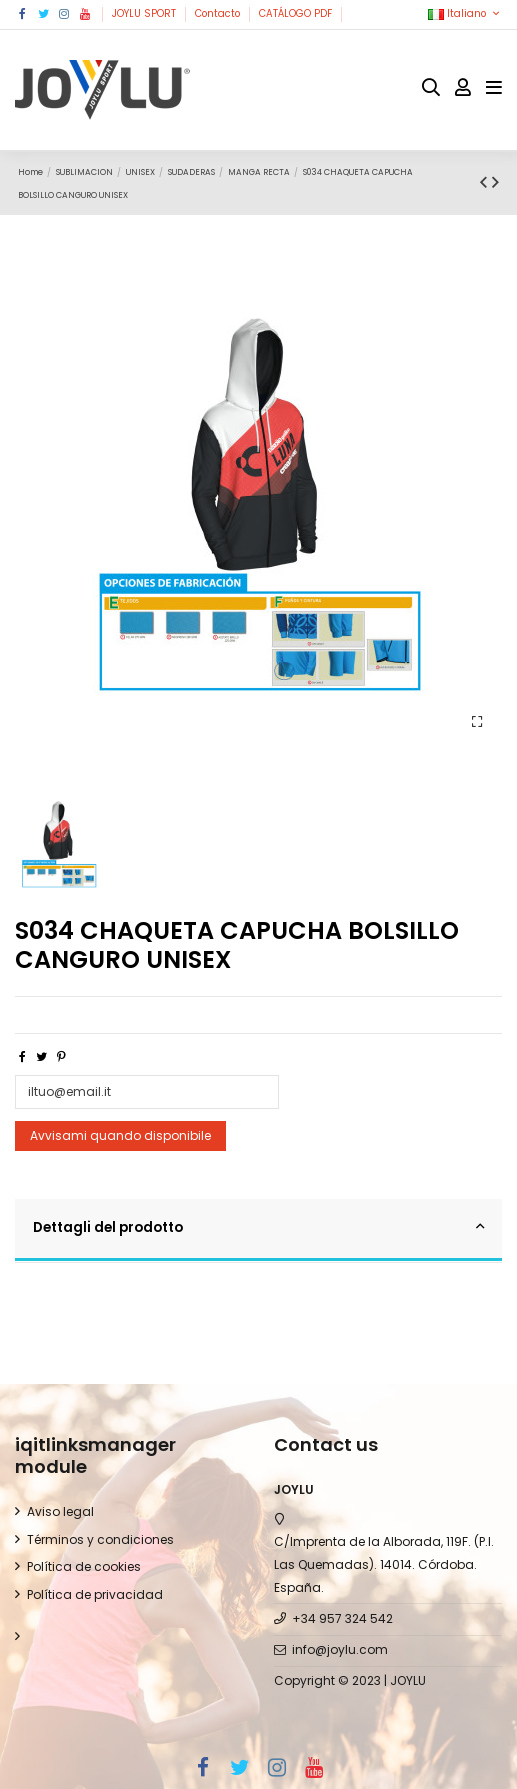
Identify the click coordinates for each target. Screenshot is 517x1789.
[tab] (258, 1231)
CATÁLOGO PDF (297, 13)
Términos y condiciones (100, 1539)
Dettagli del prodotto (258, 1227)
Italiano (465, 13)
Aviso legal (60, 1511)
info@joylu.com (340, 1649)
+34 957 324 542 (342, 1618)
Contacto (219, 13)
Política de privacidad (95, 1594)
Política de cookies (84, 1566)
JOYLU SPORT (145, 13)
